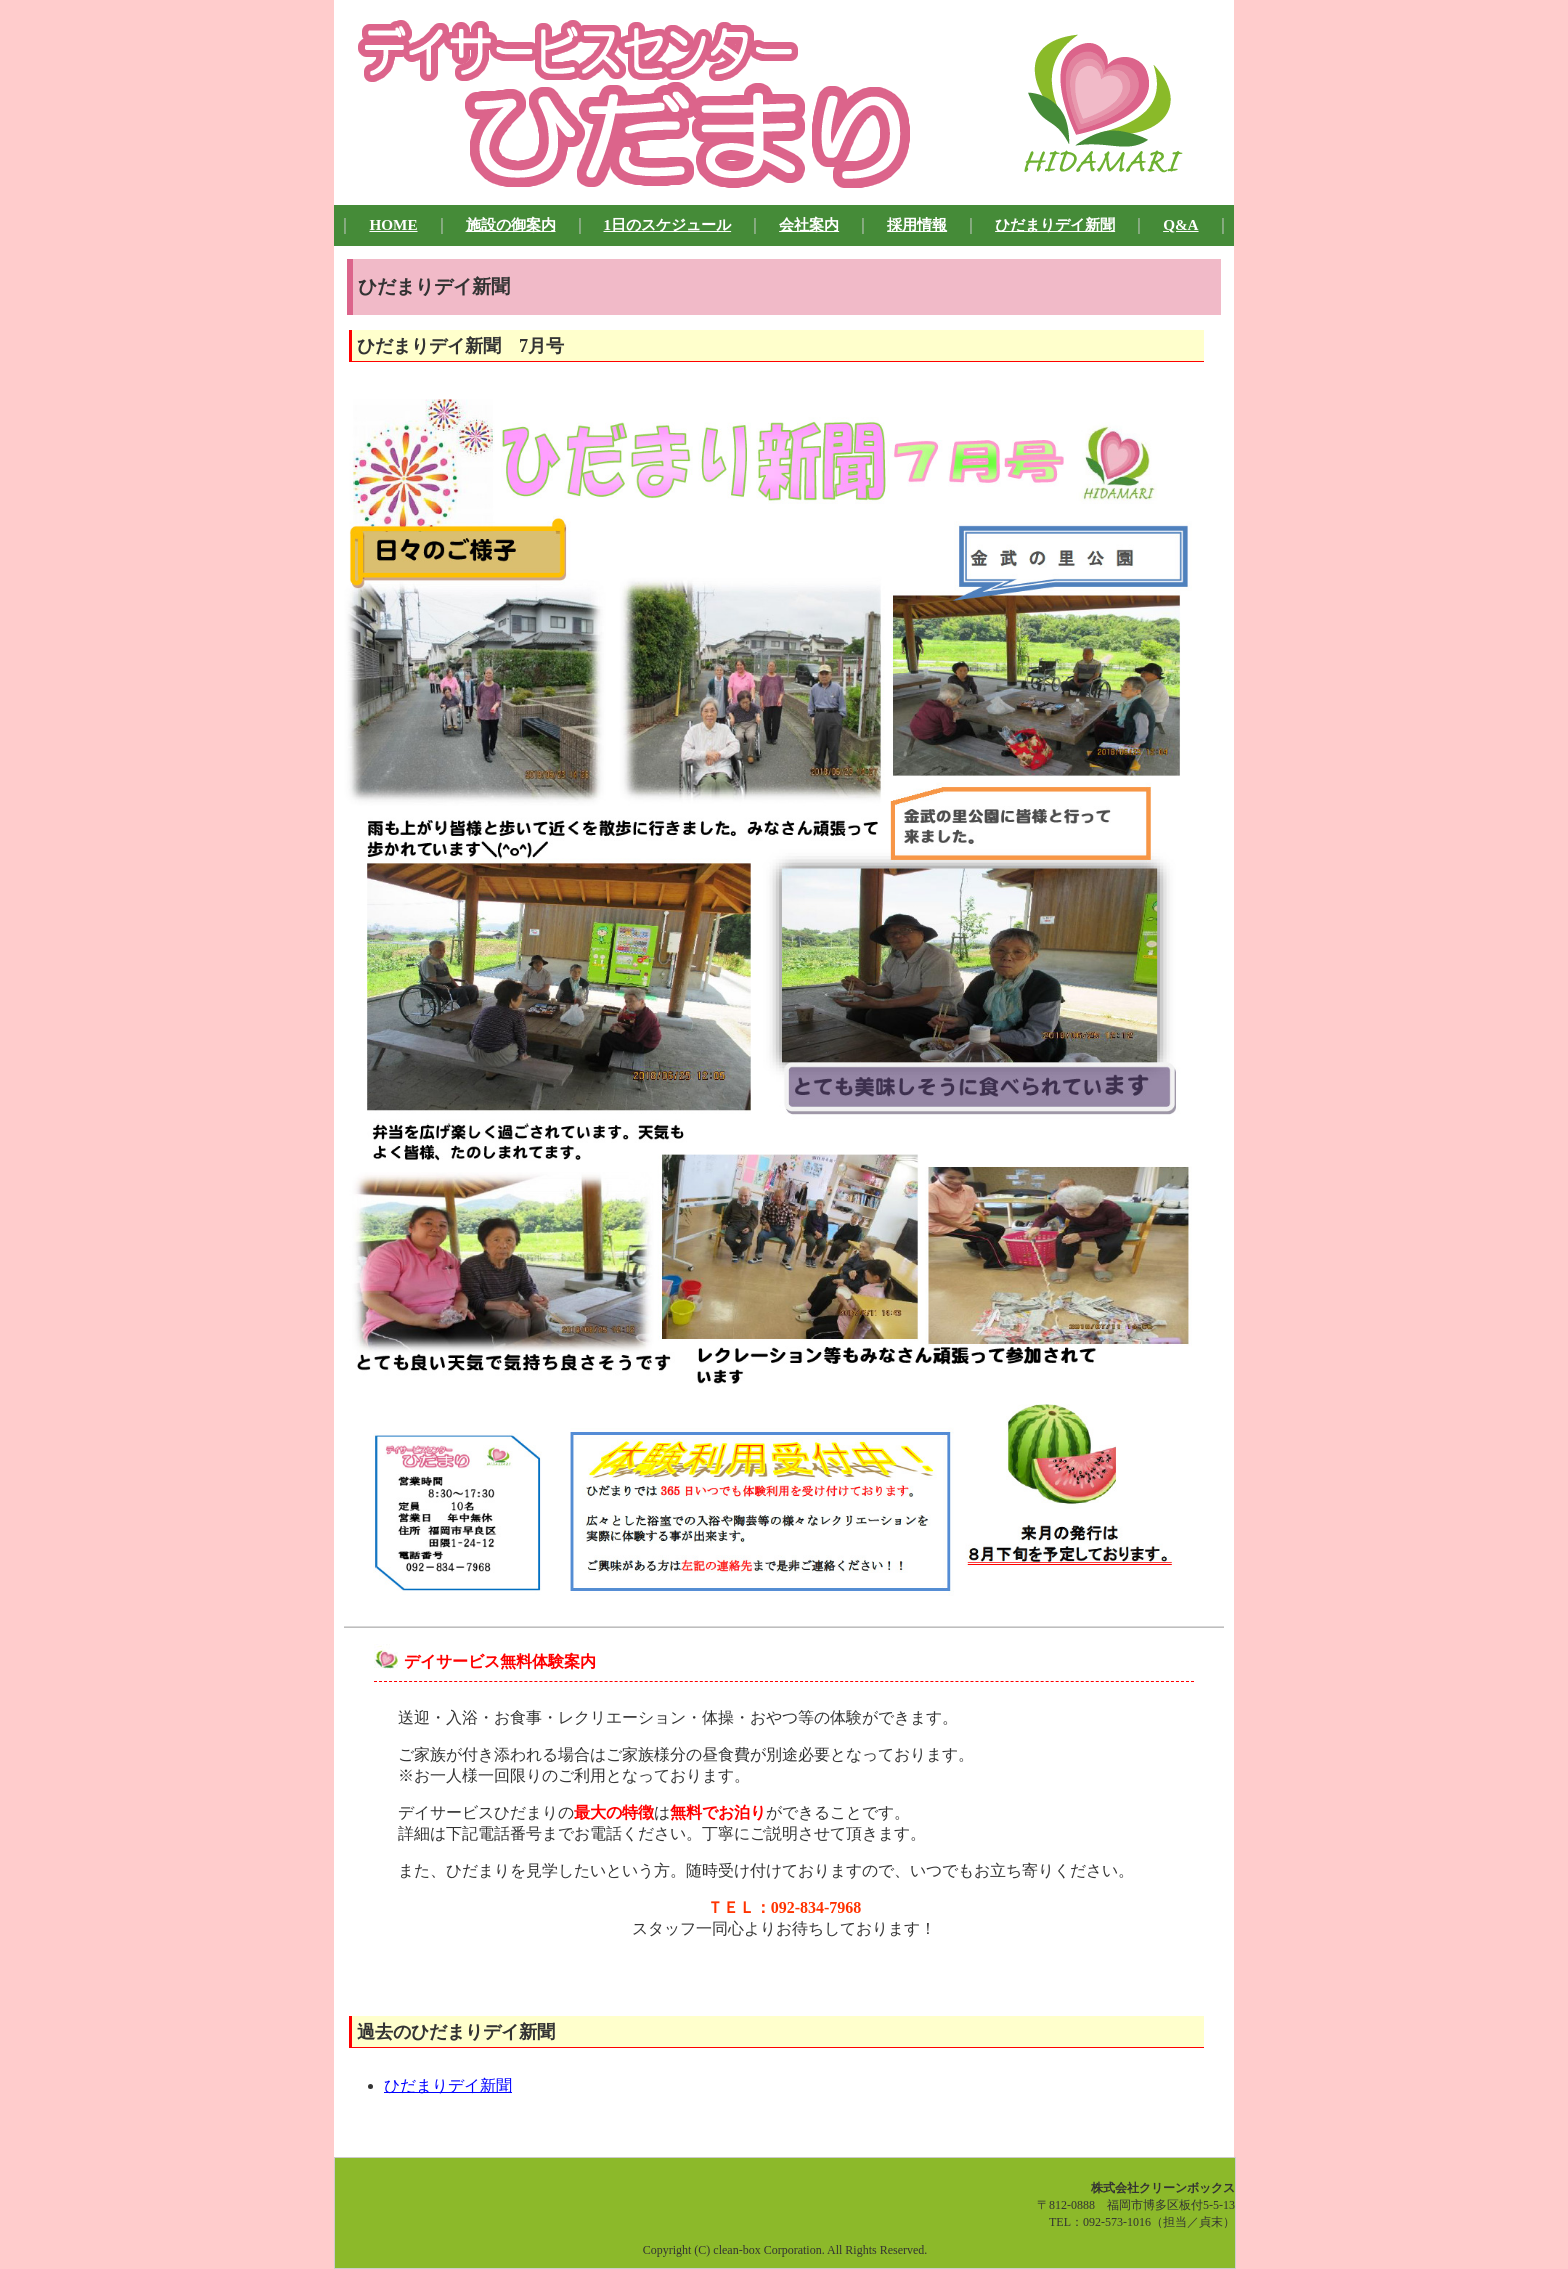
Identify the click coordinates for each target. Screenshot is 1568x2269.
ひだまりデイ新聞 (1055, 224)
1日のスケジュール (668, 224)
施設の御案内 (511, 224)
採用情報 (917, 224)
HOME (393, 224)
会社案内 (809, 224)
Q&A (1180, 224)
